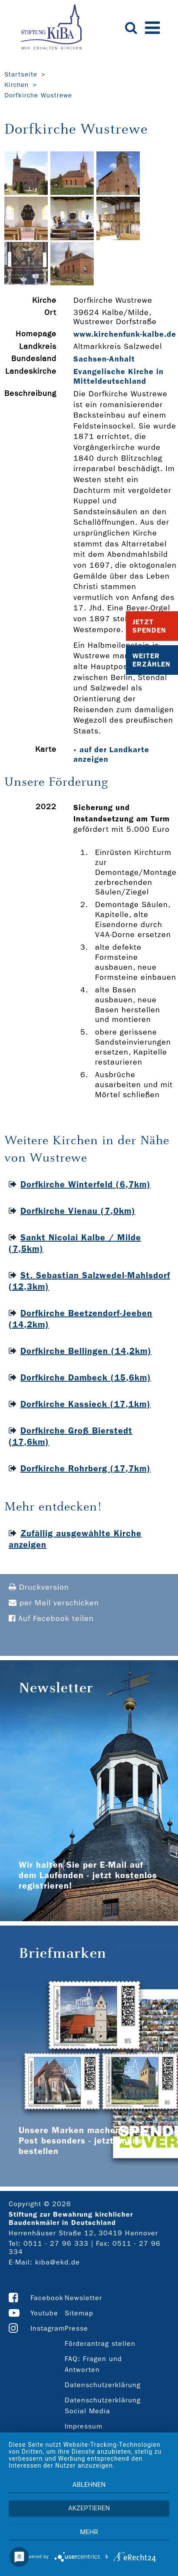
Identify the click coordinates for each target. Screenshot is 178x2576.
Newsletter (83, 2298)
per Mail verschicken (54, 1603)
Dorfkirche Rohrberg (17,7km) (85, 1468)
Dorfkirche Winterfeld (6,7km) (85, 1184)
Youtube (44, 2313)
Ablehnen (89, 2485)
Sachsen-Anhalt (104, 359)
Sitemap (79, 2313)
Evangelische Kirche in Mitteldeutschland (118, 376)
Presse (76, 2328)
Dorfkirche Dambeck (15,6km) (85, 1377)
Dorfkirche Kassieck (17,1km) (85, 1404)
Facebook (46, 2298)
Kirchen (16, 85)
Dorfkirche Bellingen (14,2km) (86, 1351)
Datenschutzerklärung (103, 2385)
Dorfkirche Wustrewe (38, 95)
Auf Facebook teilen (51, 1618)
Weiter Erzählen (151, 660)
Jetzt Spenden (149, 626)
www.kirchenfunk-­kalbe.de (124, 334)
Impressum (83, 2426)
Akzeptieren (89, 2508)
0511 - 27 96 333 (56, 2243)
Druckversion (39, 1587)
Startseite (20, 74)
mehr (89, 2532)
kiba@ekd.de (57, 2262)
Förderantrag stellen (100, 2343)
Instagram (47, 2328)
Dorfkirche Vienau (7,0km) (77, 1211)
